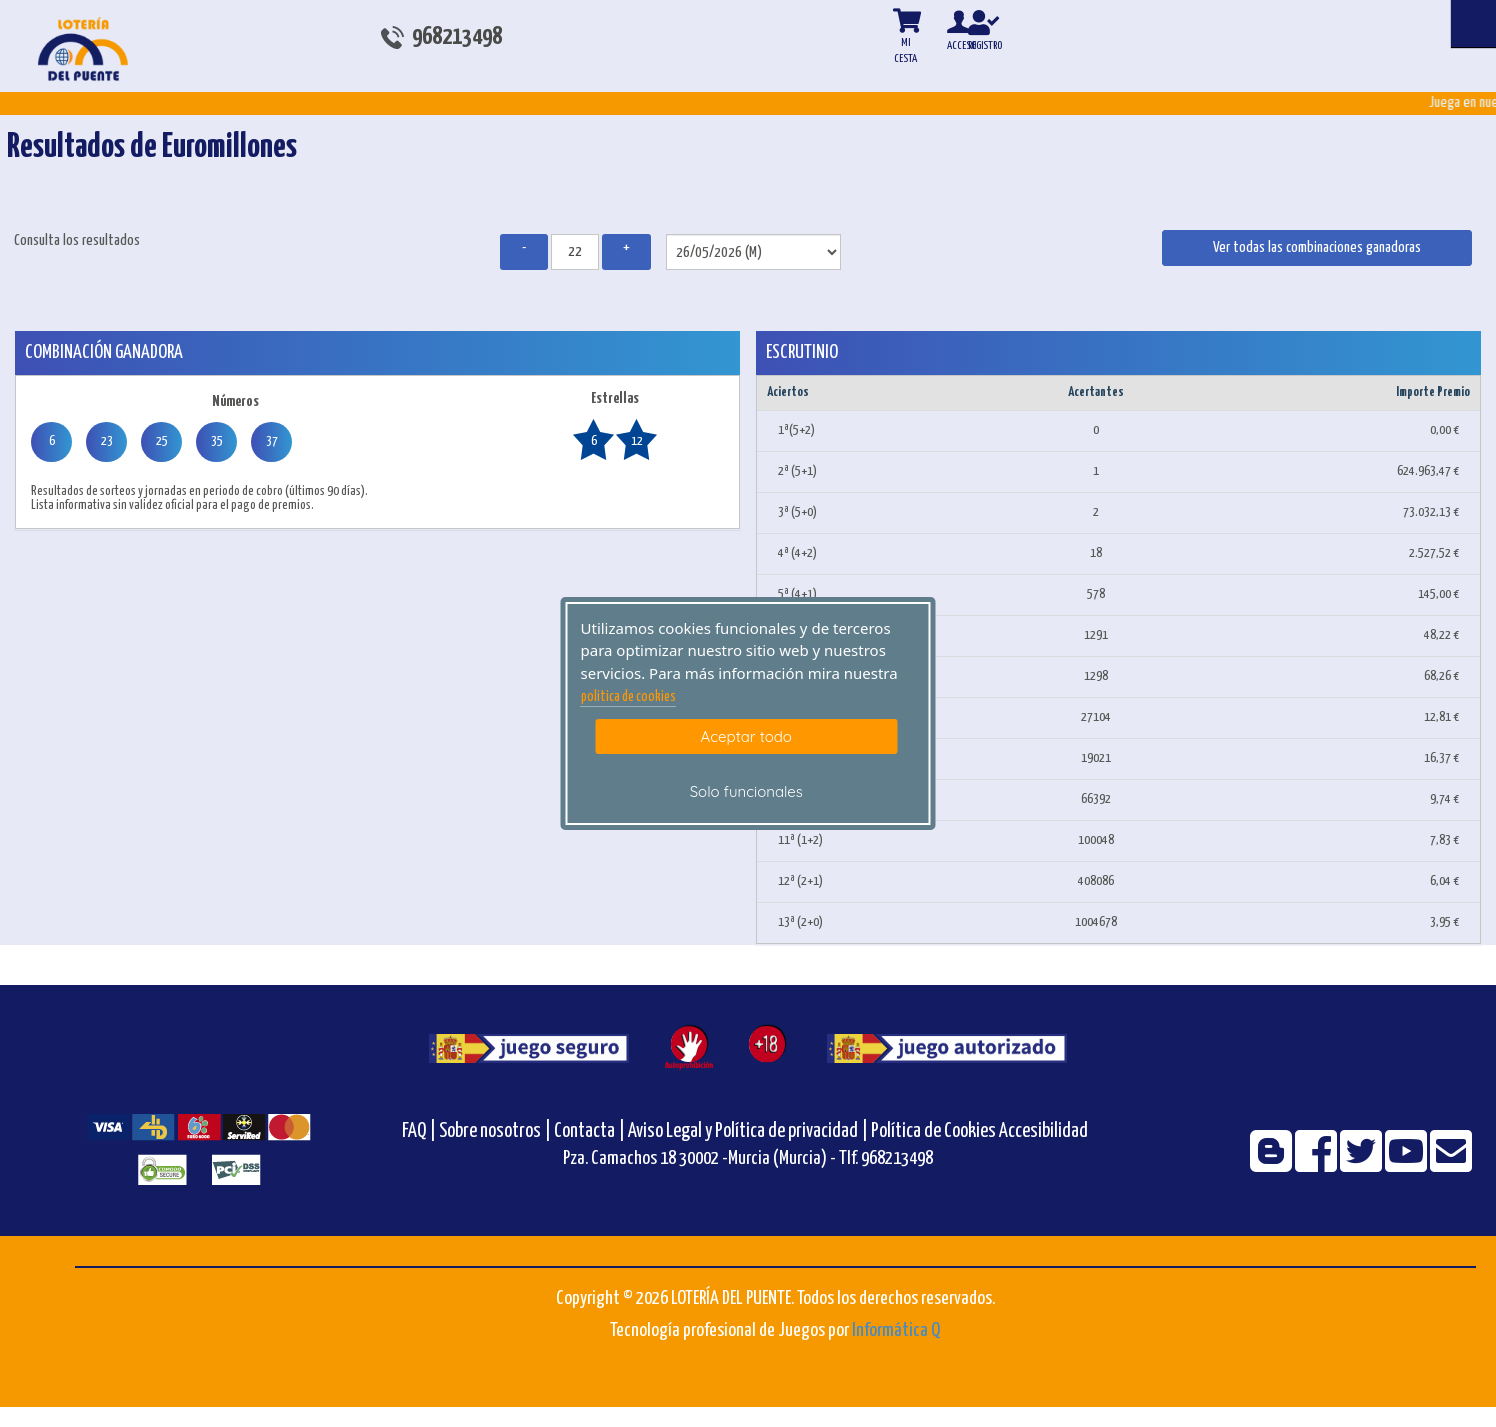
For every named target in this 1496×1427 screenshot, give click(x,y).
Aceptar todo (746, 736)
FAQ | (420, 1131)
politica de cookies (628, 697)
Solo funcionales (746, 791)
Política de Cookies (933, 1131)
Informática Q (896, 1330)
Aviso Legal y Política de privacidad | (749, 1131)
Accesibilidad (1043, 1131)
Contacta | (589, 1131)
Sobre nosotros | (495, 1131)
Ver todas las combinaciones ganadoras (1317, 247)
